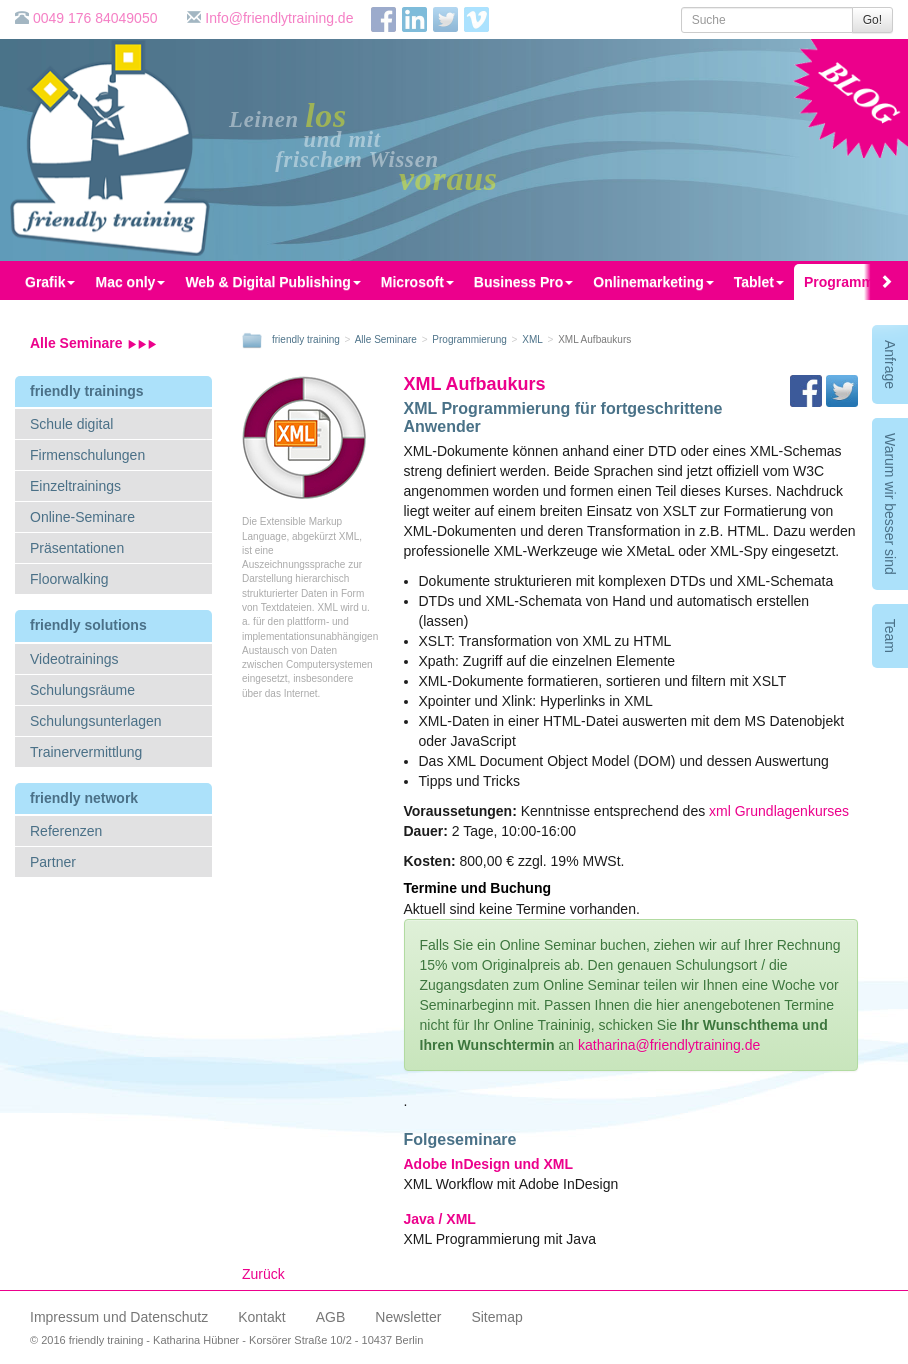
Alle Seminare (93, 343)
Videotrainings (74, 659)
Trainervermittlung (86, 752)
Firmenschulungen (87, 455)
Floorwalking (69, 579)
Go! (872, 20)
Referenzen (66, 831)
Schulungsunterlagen (96, 721)
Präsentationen (77, 548)
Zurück (263, 1274)
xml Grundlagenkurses (779, 811)
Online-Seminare (82, 517)
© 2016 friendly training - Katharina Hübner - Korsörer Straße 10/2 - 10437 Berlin (226, 1340)
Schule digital (71, 424)
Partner (53, 862)
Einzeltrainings (75, 486)
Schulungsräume (82, 690)
